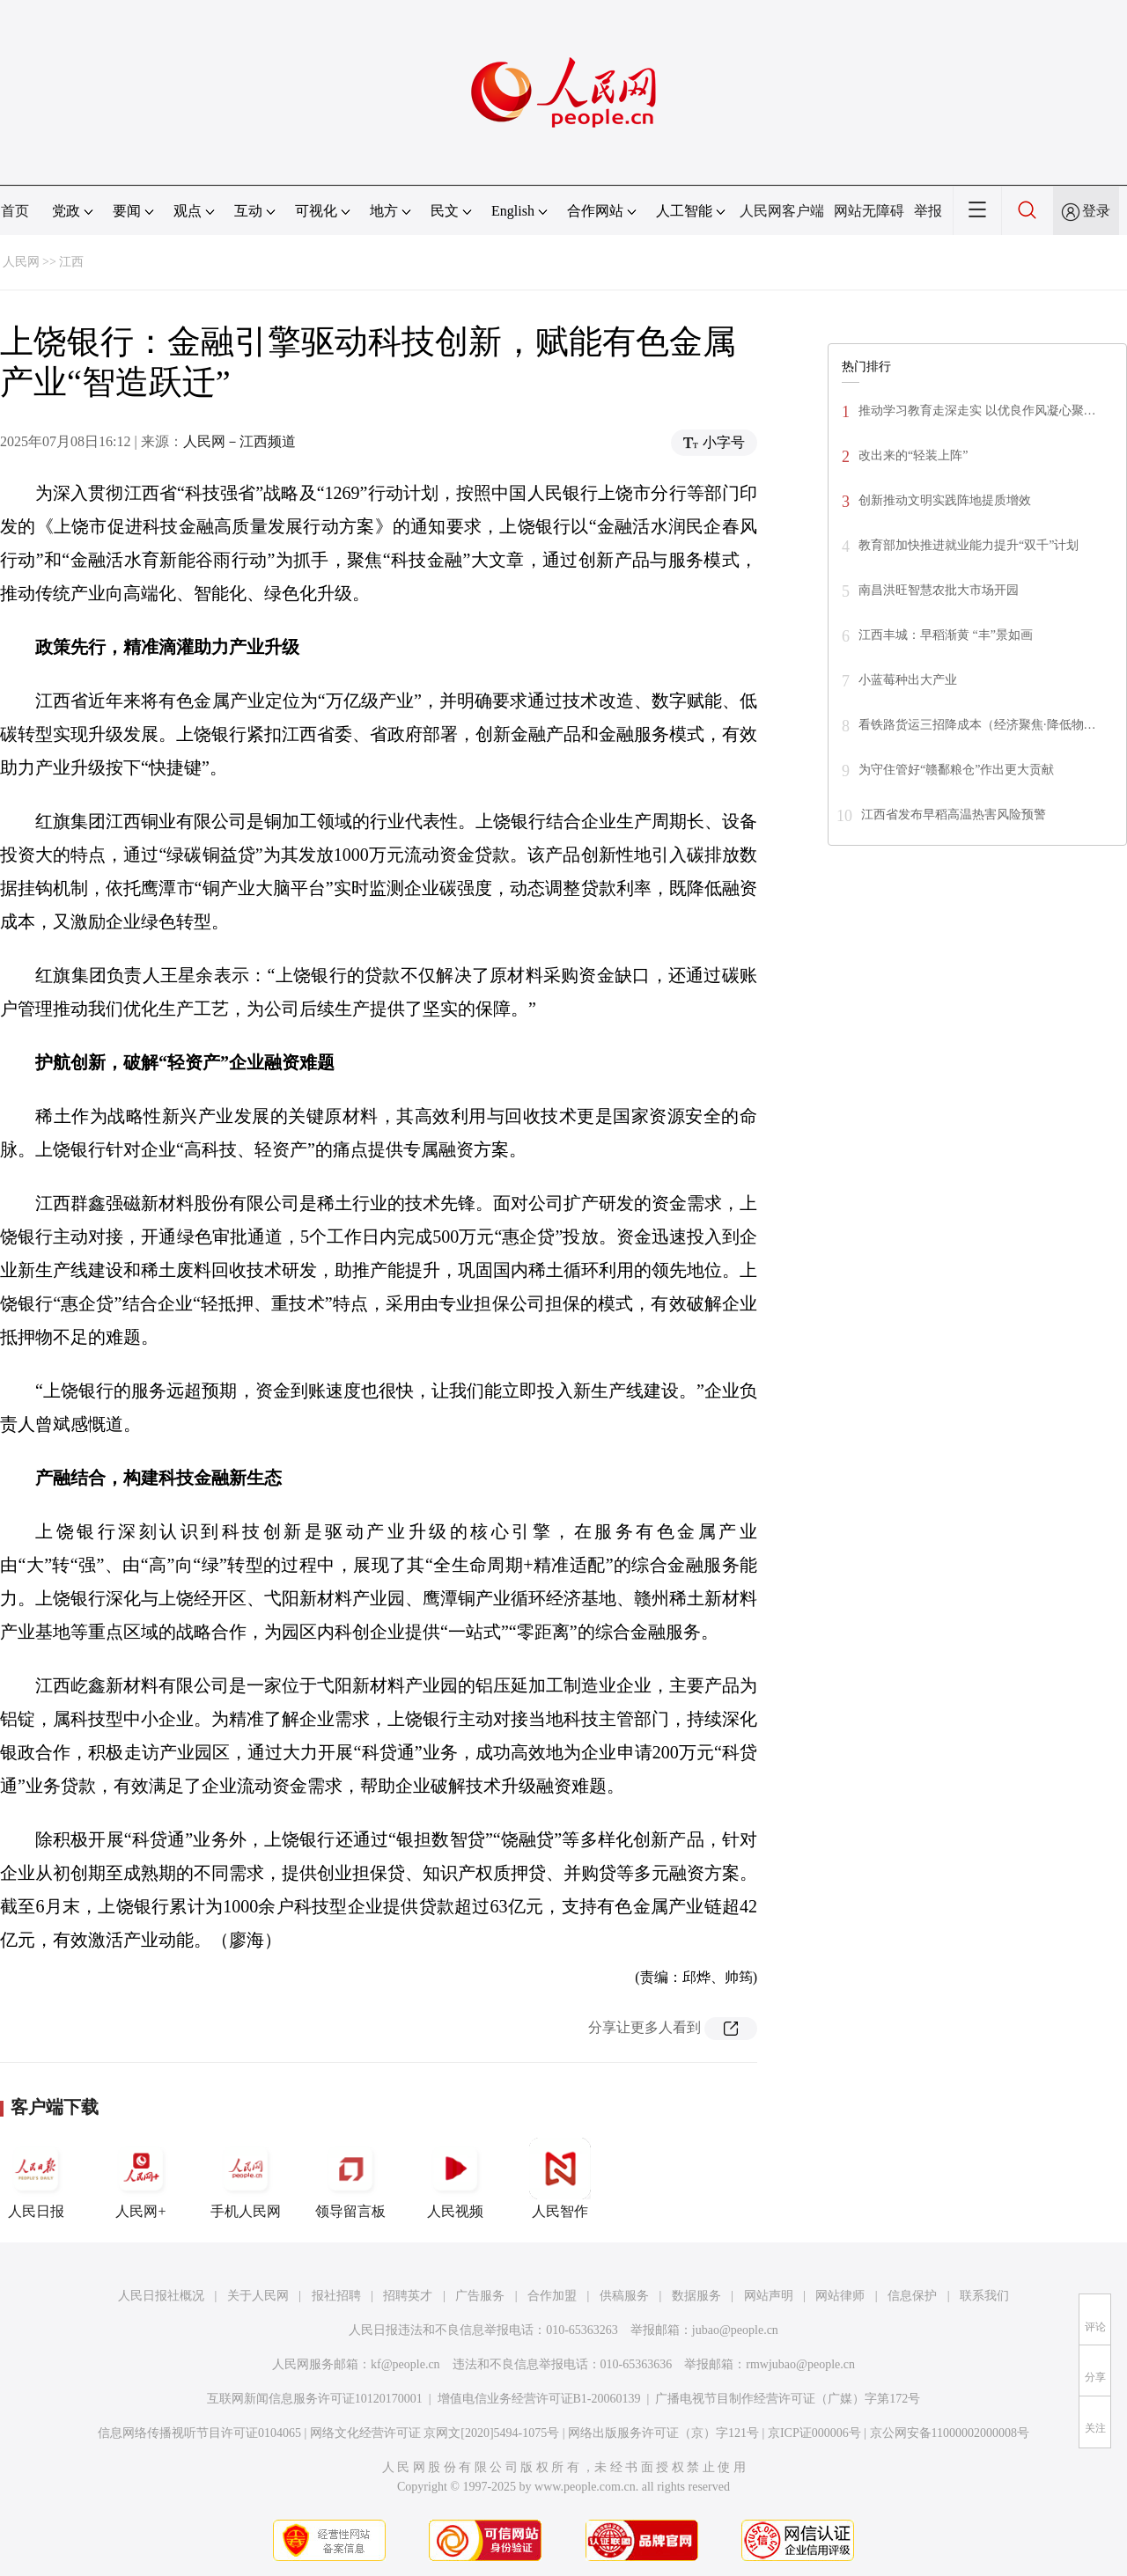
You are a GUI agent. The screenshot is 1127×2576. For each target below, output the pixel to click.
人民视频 (455, 2178)
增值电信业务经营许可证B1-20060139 (539, 2398)
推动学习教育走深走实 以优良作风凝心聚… (977, 410)
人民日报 (36, 2178)
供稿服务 (624, 2295)
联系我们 (984, 2295)
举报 (928, 210)
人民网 (21, 261)
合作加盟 (552, 2295)
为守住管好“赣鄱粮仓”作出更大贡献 (956, 769)
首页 (15, 210)
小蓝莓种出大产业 (907, 679)
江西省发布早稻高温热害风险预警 (953, 814)
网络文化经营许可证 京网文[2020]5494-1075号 (435, 2433)
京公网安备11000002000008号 (949, 2433)
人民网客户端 (782, 210)
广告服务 (480, 2295)
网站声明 (768, 2295)
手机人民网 (245, 2178)
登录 (1096, 210)
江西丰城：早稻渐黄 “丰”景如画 (945, 635)
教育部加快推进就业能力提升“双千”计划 (968, 545)
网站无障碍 (869, 210)
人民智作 (560, 2178)
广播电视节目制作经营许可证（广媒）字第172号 (787, 2398)
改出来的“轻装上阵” (913, 455)
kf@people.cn (405, 2364)
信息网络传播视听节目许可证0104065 (199, 2433)
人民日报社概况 (161, 2295)
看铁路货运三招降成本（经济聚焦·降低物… (977, 724)
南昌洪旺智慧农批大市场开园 (938, 590)
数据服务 (696, 2295)
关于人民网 (258, 2295)
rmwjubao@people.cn (800, 2364)
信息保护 (912, 2295)
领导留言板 (350, 2178)
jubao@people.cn (735, 2330)
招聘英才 (407, 2295)
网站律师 (840, 2295)
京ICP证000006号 (814, 2433)
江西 (71, 261)
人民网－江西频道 (239, 441)
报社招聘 (336, 2295)
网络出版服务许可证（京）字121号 (663, 2433)
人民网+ (141, 2178)
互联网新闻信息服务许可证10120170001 (315, 2398)
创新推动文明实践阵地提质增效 (944, 500)
